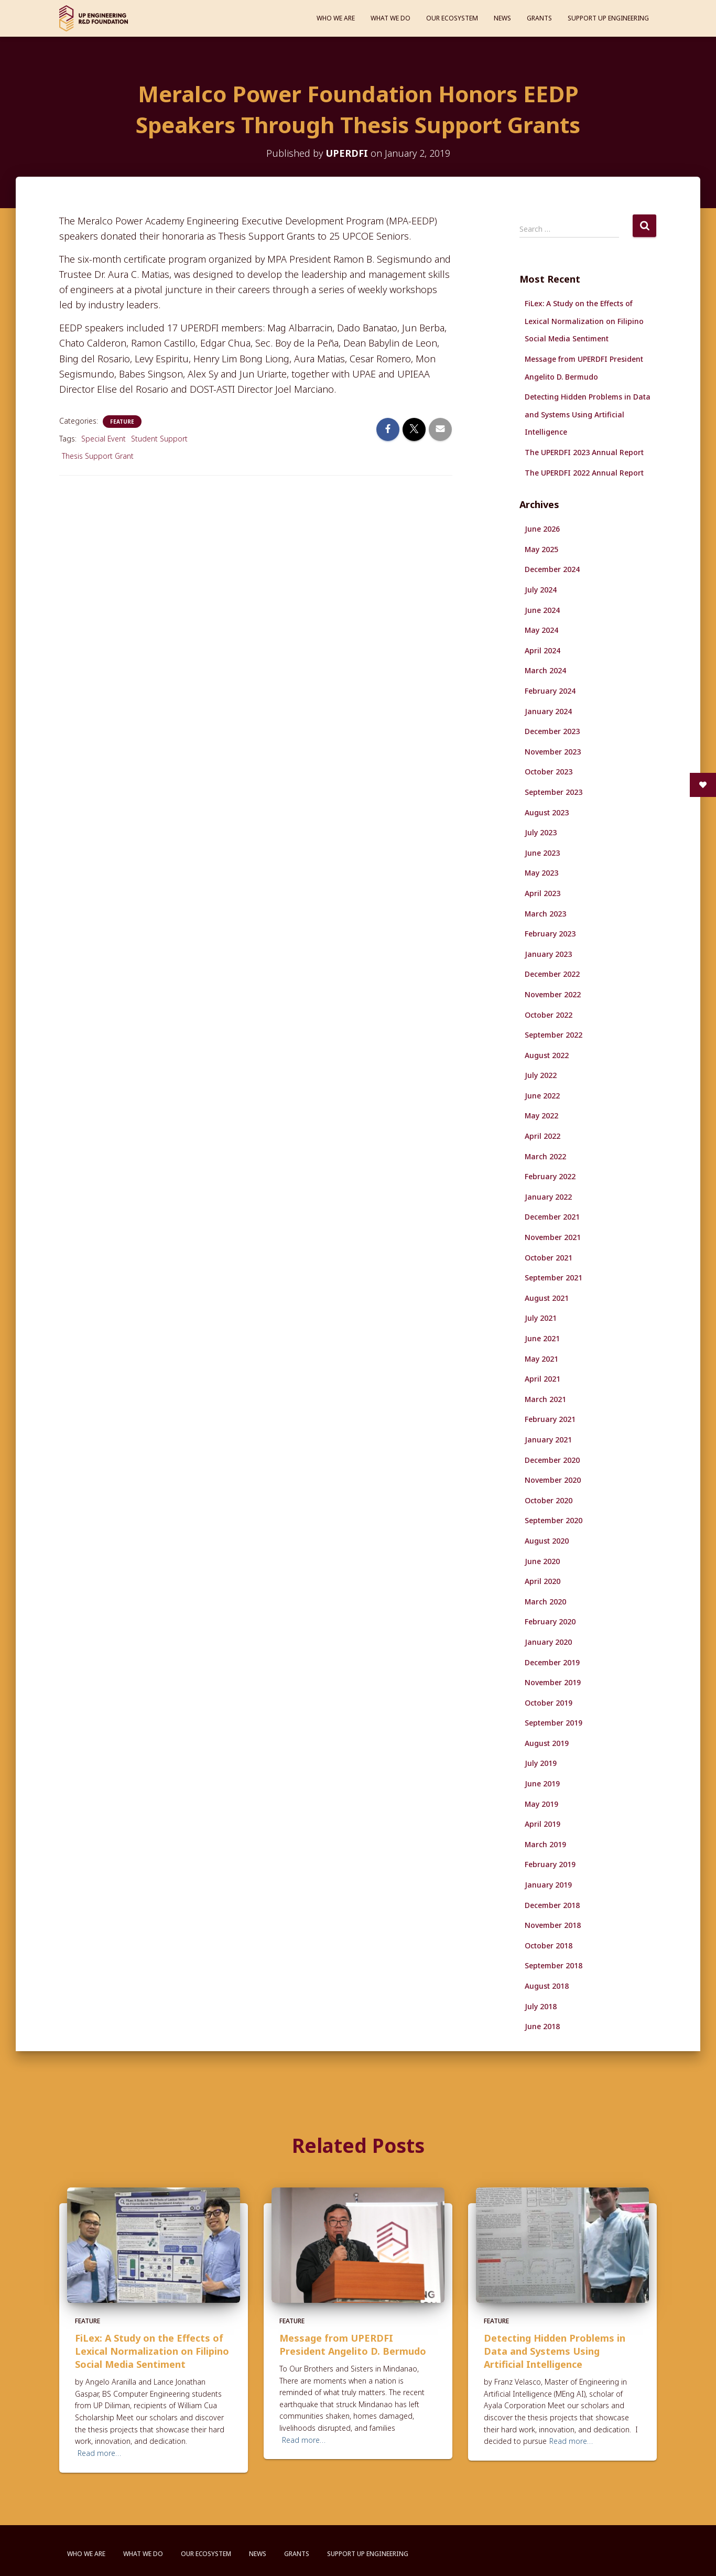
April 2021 (542, 1379)
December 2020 (552, 1460)
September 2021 (553, 1277)
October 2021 (548, 1258)
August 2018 (547, 1986)
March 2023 (545, 914)
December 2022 (552, 974)
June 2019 (542, 1783)
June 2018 (542, 2026)
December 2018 (552, 1905)
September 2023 (553, 792)
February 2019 (550, 1864)
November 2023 (553, 752)
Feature (122, 421)
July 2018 (541, 2006)
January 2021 (548, 1440)
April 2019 (542, 1824)
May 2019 (541, 1804)
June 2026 (542, 529)
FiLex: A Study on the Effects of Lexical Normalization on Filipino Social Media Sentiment (584, 320)
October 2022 (548, 1015)
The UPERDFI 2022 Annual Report (584, 473)
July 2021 (541, 1318)
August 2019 (547, 1743)
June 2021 (542, 1338)
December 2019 (552, 1662)
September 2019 (553, 1723)
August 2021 (547, 1298)
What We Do (390, 18)
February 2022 (550, 1176)
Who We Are (336, 18)
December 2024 (552, 569)
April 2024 (542, 650)
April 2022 (542, 1136)
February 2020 (550, 1621)
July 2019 (541, 1763)
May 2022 (541, 1115)
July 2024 (541, 590)
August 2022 (547, 1055)
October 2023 (548, 772)
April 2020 (542, 1581)
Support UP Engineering (608, 18)
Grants (539, 18)
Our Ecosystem (452, 18)
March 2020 (545, 1602)
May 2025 (541, 549)
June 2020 (542, 1561)
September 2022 (553, 1035)
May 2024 (541, 630)
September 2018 (553, 1965)
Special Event (103, 439)
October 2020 (548, 1500)
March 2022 (545, 1156)
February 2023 (550, 934)
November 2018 (553, 1925)
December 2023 (552, 731)
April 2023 (542, 893)
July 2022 (541, 1075)
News (502, 18)
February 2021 (550, 1419)
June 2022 (542, 1096)
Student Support (159, 439)
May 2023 (541, 873)
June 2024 (542, 610)
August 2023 (547, 812)
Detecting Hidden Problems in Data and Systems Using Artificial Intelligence (587, 414)
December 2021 (552, 1217)
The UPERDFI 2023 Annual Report (584, 452)
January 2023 (548, 954)
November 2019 (553, 1682)
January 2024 (548, 711)
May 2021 (541, 1359)
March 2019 (545, 1844)
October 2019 (548, 1703)
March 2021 (545, 1399)
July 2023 (541, 832)
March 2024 (545, 670)
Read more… (99, 2453)
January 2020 (548, 1642)
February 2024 (550, 691)
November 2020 (553, 1480)
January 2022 (548, 1197)
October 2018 (548, 1945)
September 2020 (553, 1520)
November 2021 (553, 1237)
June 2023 (542, 853)
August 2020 (547, 1541)
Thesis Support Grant (98, 456)
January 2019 (548, 1885)
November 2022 (553, 994)
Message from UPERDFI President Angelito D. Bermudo (352, 2344)
